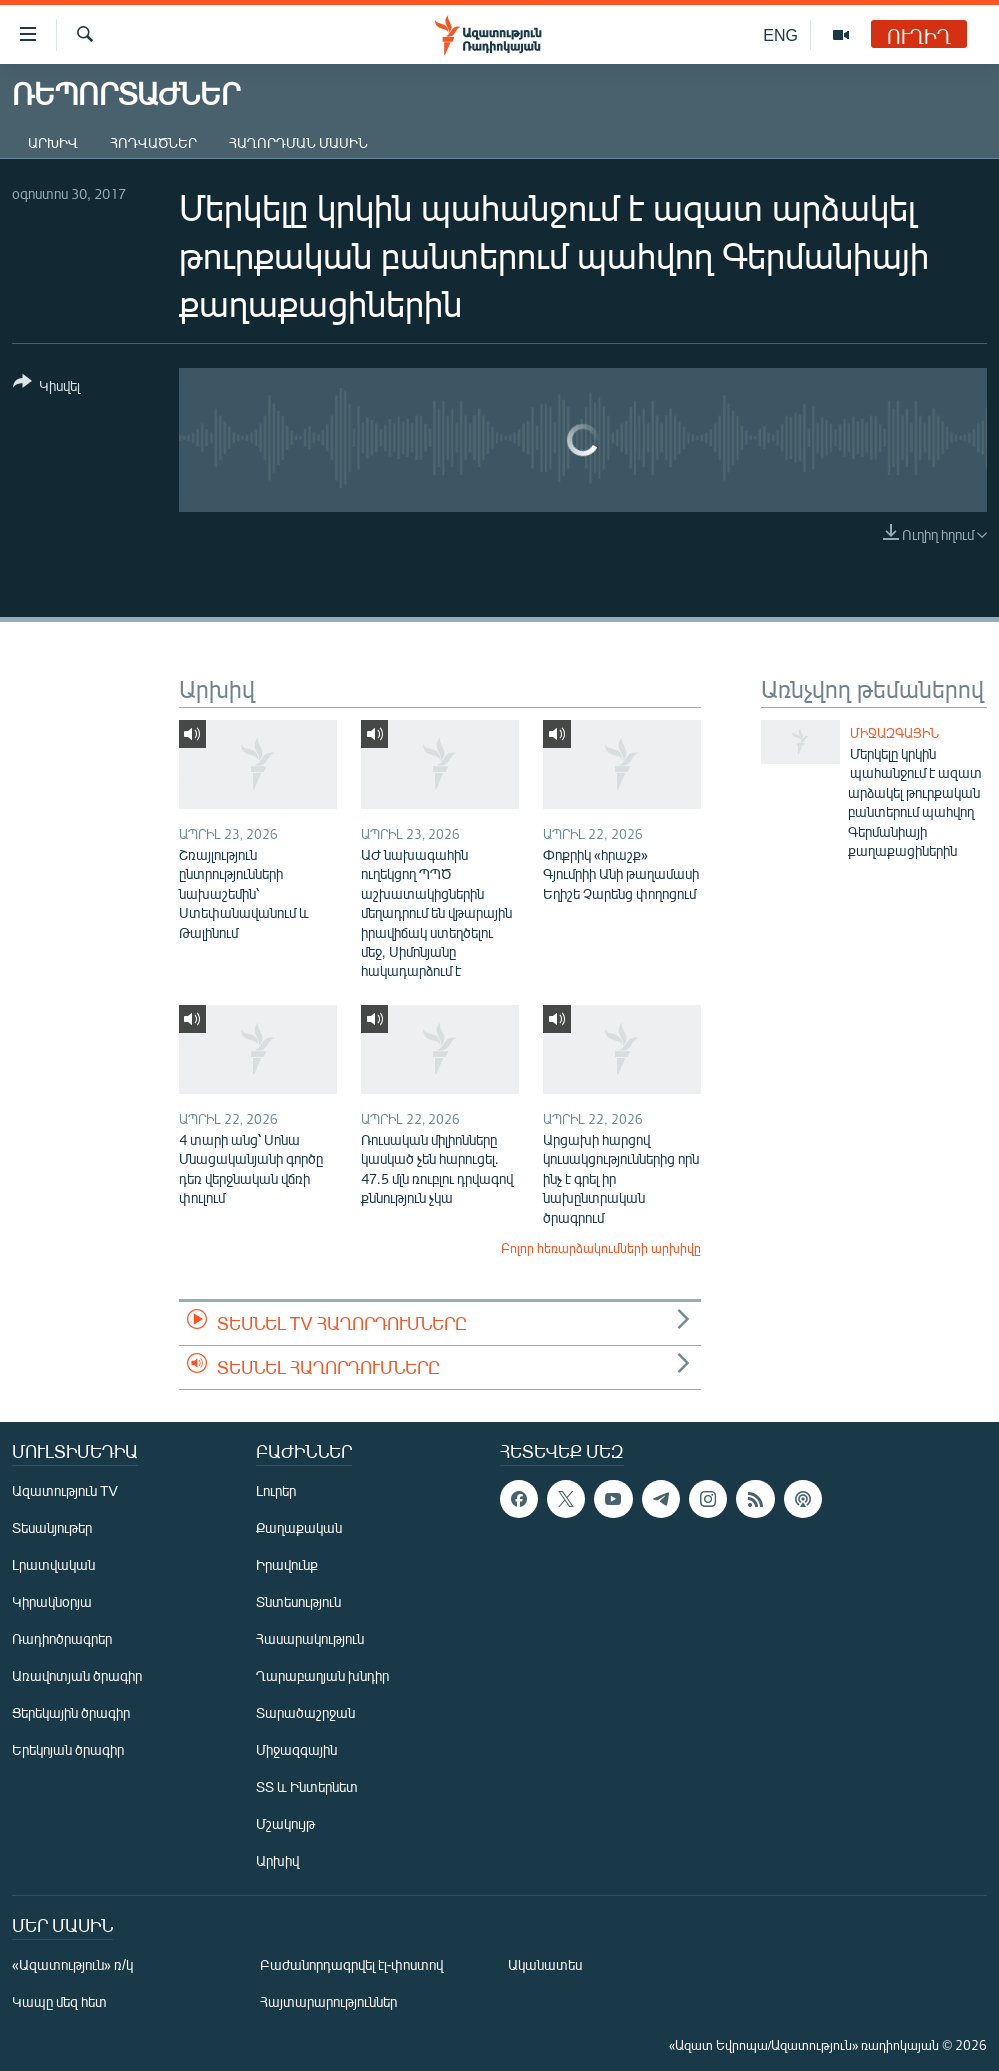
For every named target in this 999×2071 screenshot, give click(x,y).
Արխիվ (53, 142)
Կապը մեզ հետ (59, 2001)
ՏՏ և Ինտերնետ (307, 1786)
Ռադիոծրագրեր (62, 1638)
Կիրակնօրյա (52, 1601)
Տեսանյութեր (52, 1527)
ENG (780, 34)
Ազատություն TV (65, 1490)
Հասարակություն (310, 1638)
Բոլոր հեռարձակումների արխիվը (601, 1248)
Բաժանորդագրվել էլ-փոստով (352, 1964)
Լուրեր (276, 1490)
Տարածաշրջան (305, 1712)
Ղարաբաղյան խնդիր (322, 1675)
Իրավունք (287, 1564)
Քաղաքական (299, 1527)
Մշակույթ (285, 1823)
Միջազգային (894, 733)
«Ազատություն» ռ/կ (72, 1964)
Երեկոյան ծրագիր (68, 1749)
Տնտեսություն (298, 1601)
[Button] (46, 387)
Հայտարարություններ (328, 2001)
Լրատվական (53, 1564)
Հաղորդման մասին (298, 142)
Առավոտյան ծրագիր (77, 1675)
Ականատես (545, 1964)
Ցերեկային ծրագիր (71, 1712)
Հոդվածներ (153, 142)
